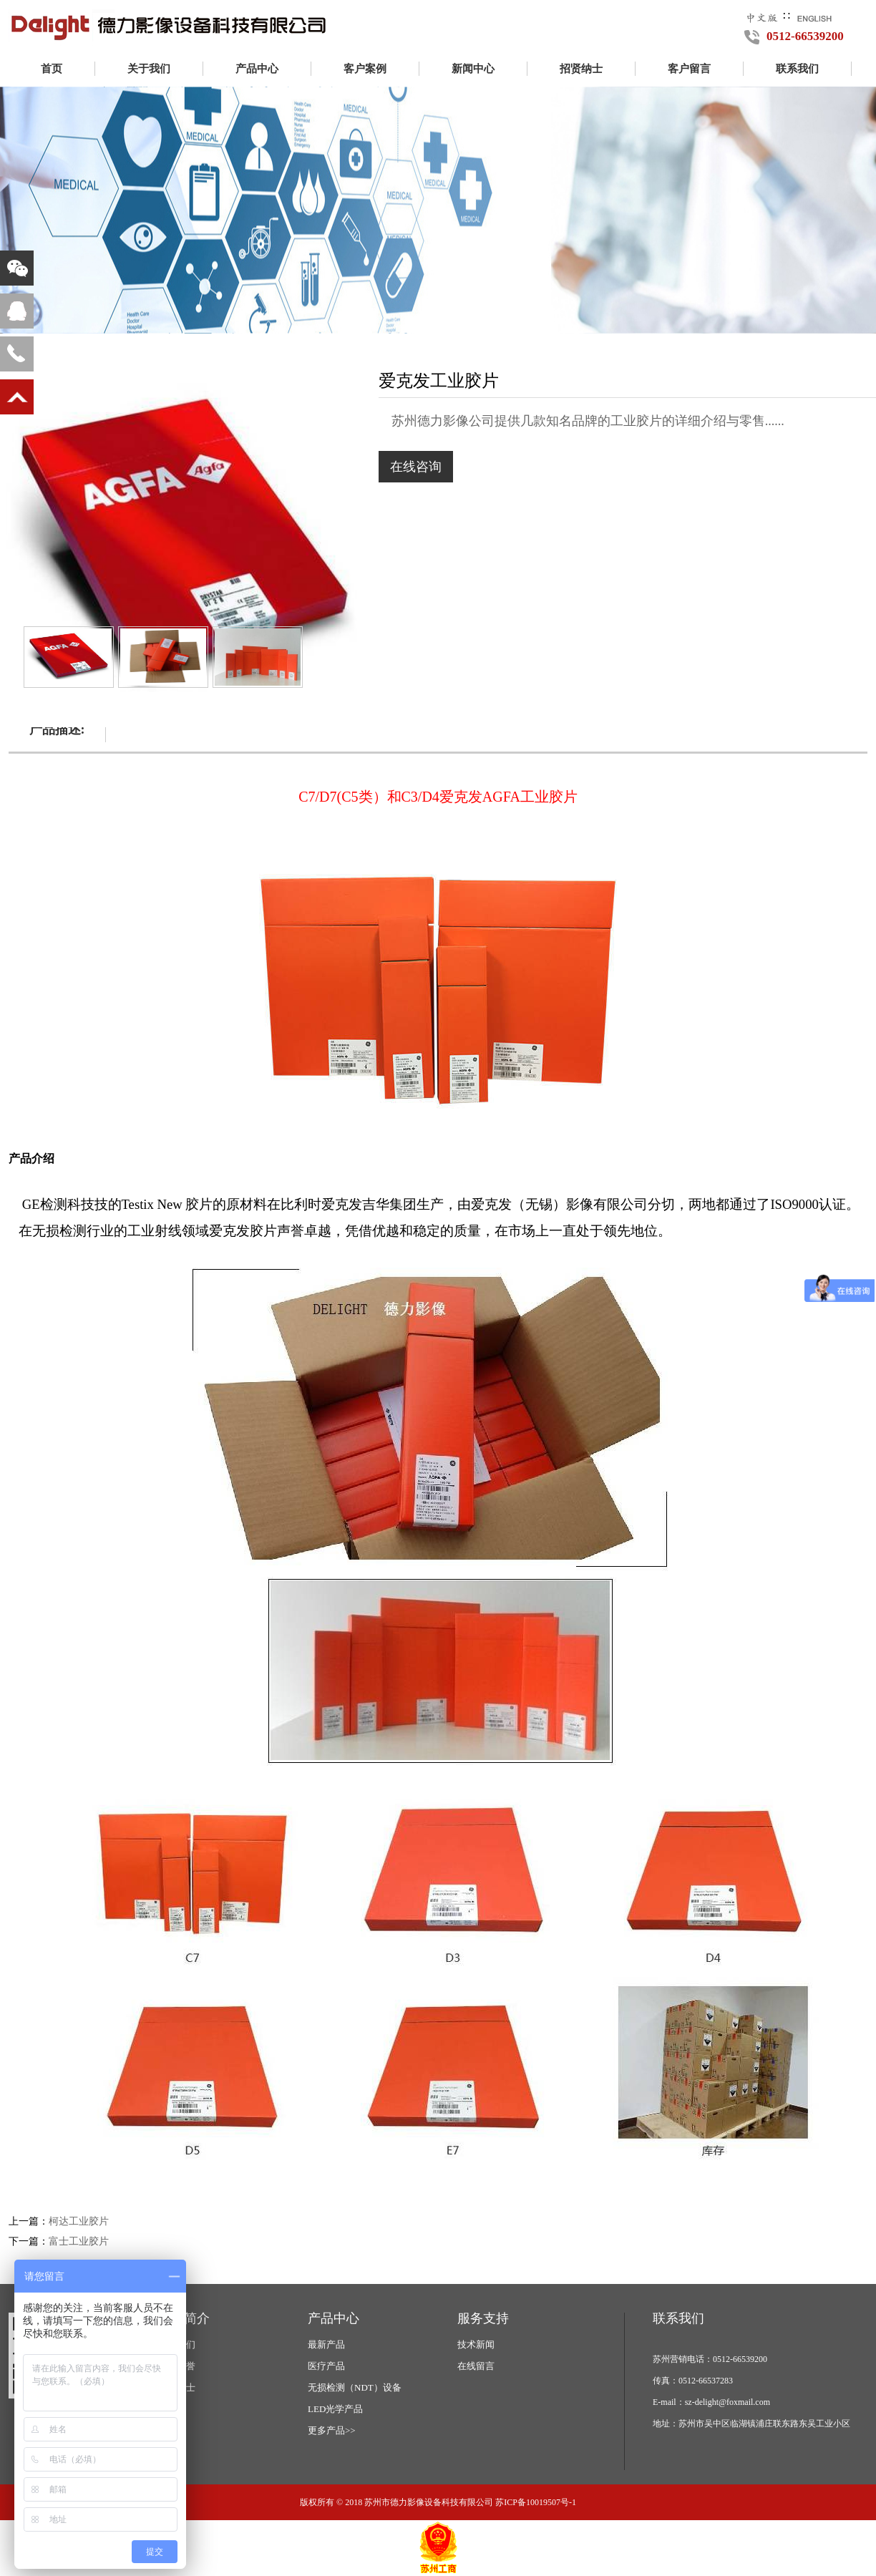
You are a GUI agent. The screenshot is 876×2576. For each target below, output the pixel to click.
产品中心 (256, 68)
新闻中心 (473, 68)
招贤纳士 (581, 68)
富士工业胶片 (79, 2241)
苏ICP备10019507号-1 (535, 2502)
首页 (51, 68)
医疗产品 (326, 2366)
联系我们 (797, 68)
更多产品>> (332, 2430)
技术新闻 (476, 2344)
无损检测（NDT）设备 (355, 2387)
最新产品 (326, 2344)
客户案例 (365, 68)
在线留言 (476, 2366)
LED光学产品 (335, 2409)
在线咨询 (416, 467)
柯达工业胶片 (79, 2221)
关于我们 (148, 68)
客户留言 (689, 68)
